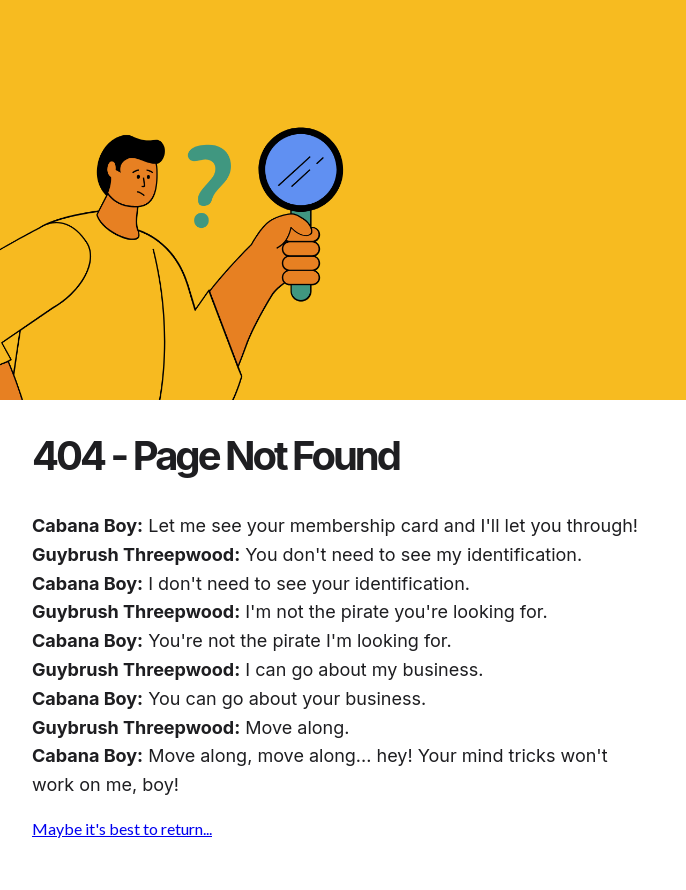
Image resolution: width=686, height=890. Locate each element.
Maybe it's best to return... (122, 828)
